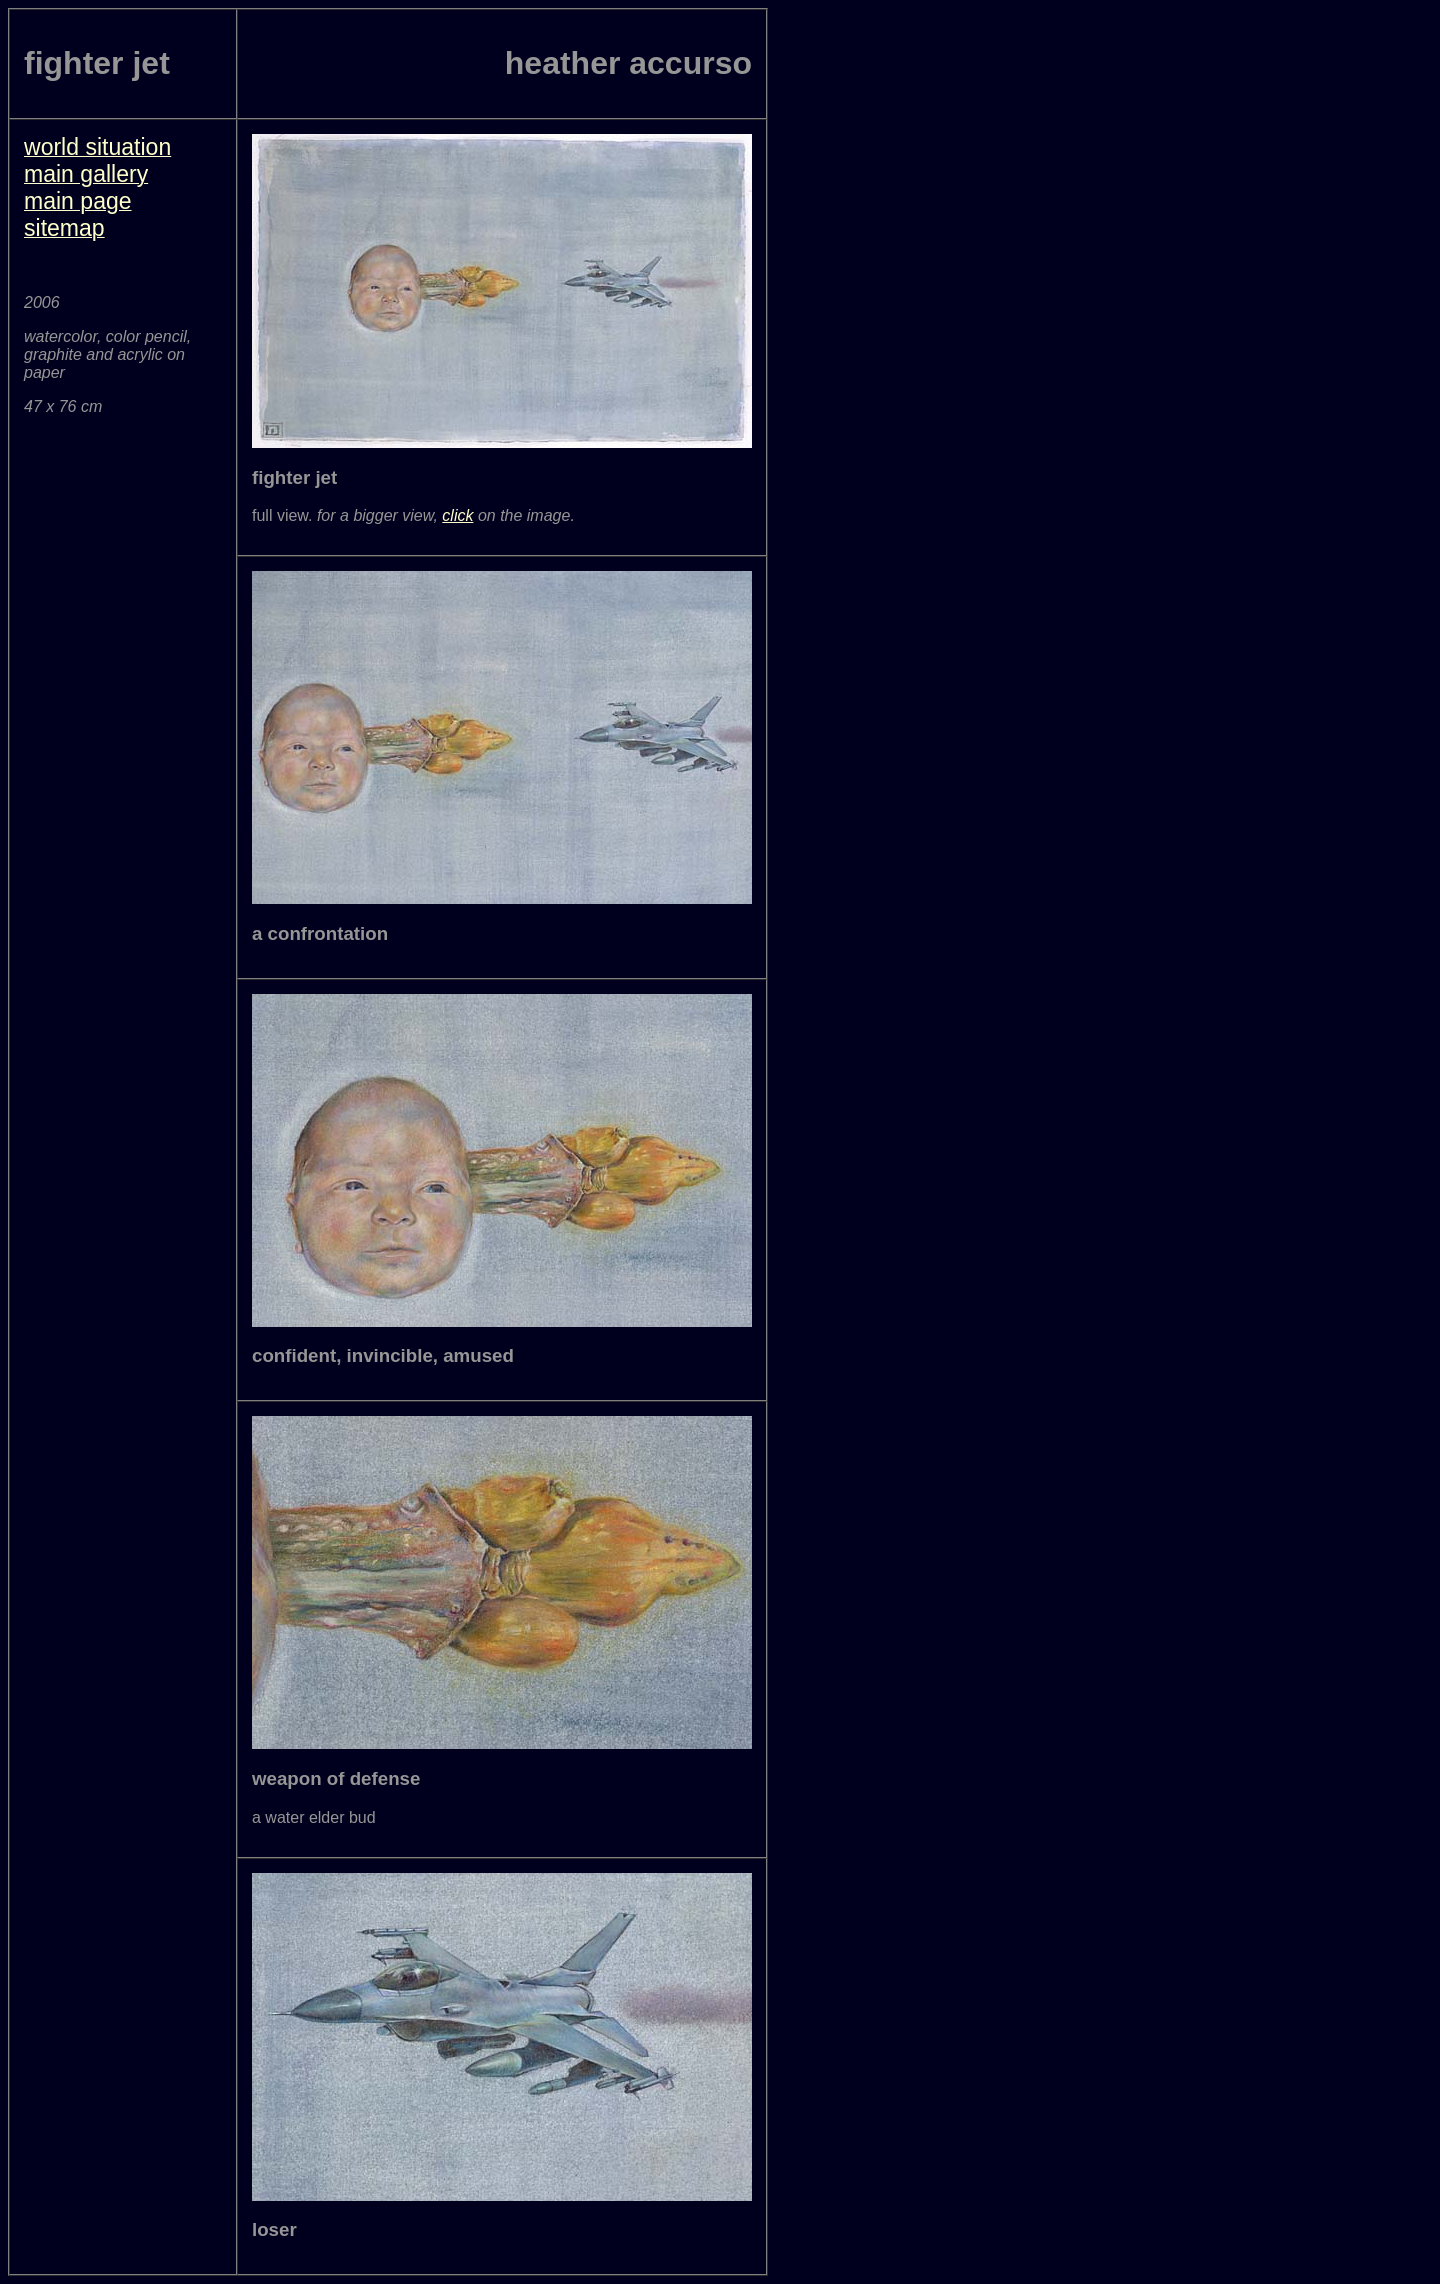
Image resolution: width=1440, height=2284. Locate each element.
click (457, 515)
